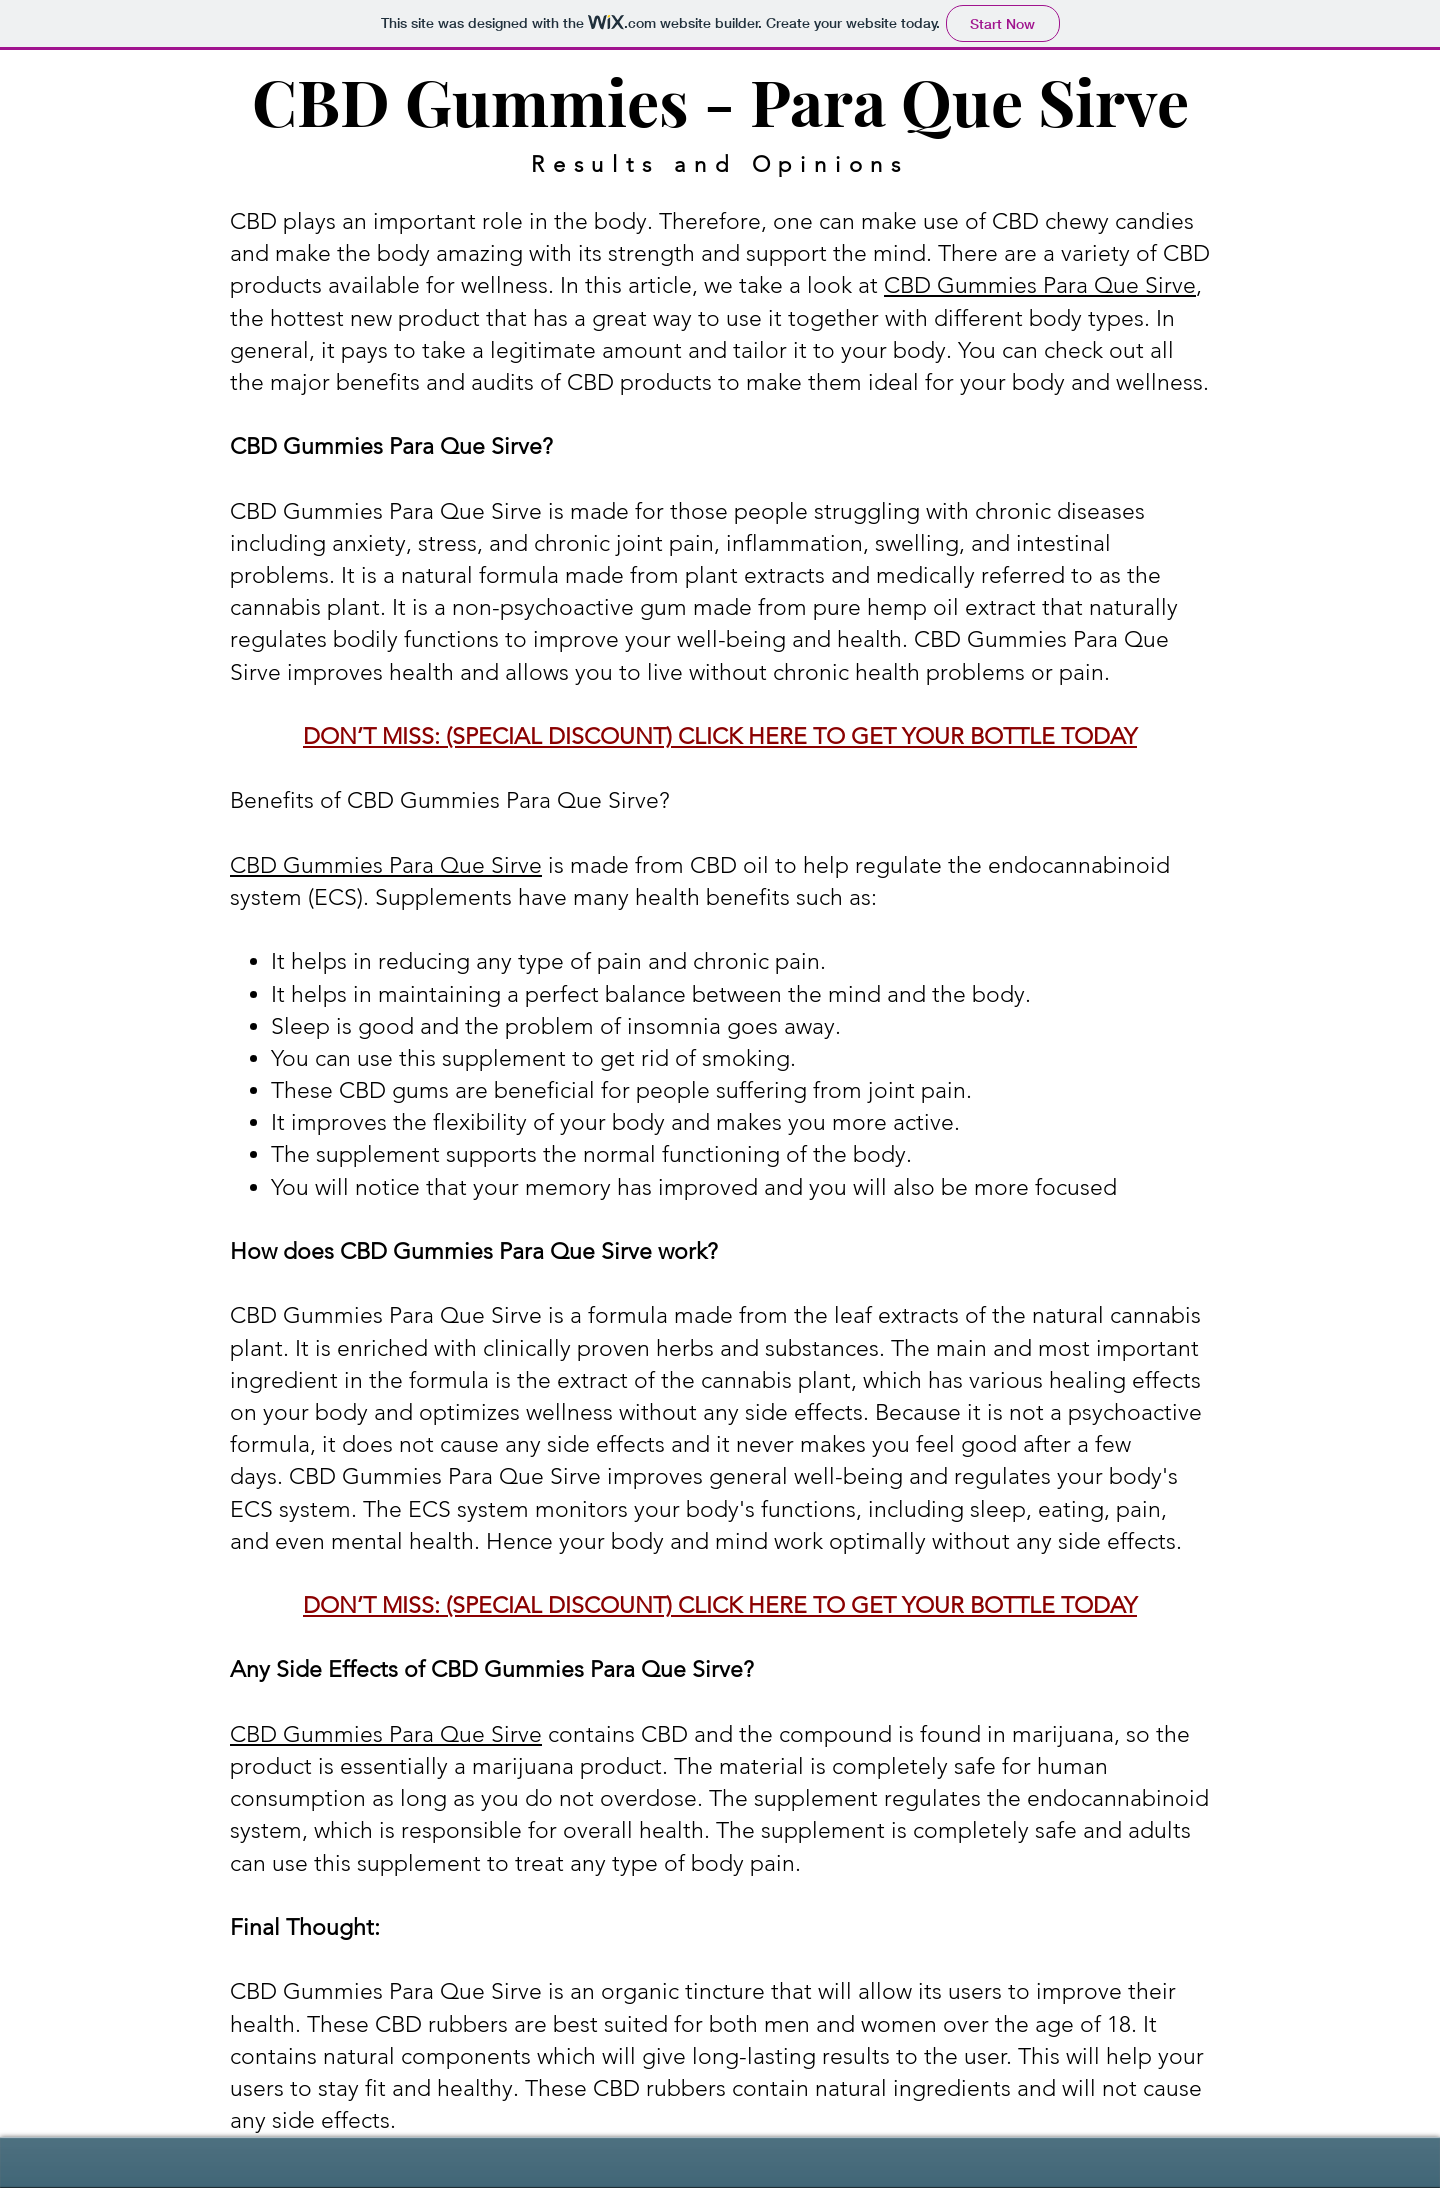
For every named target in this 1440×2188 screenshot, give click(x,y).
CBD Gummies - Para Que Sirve (720, 100)
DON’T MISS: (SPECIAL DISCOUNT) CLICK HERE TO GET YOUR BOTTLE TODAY (720, 736)
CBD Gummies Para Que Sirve (1040, 285)
